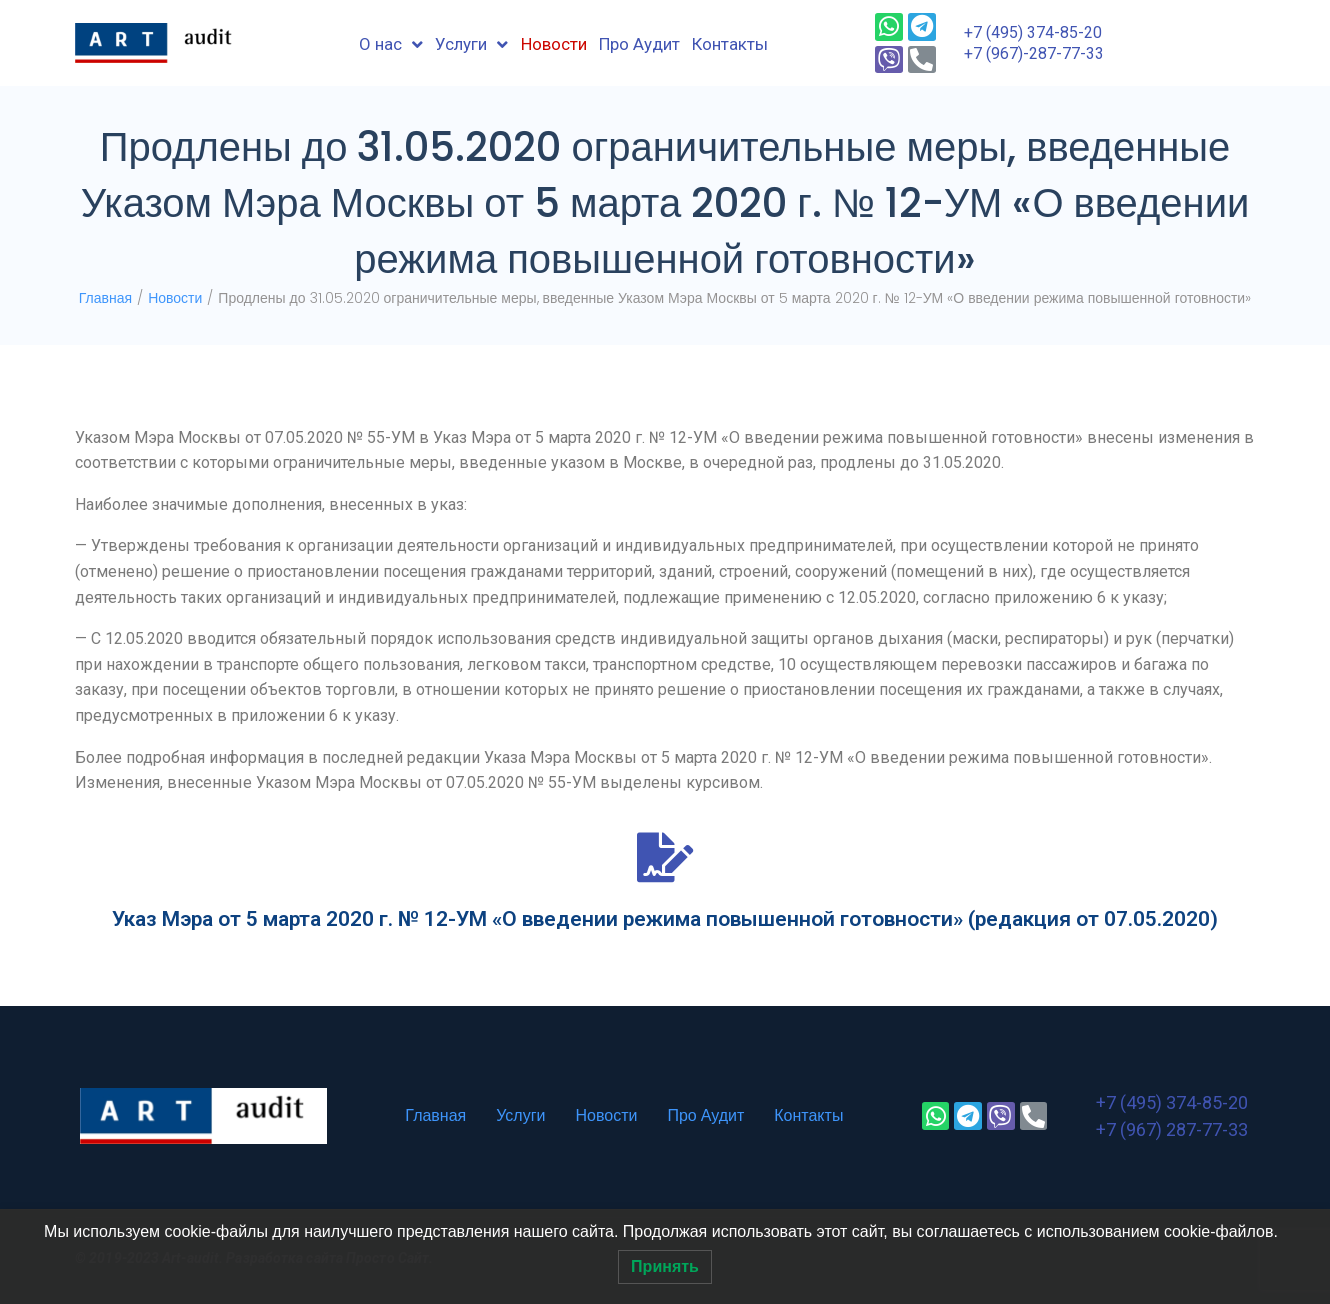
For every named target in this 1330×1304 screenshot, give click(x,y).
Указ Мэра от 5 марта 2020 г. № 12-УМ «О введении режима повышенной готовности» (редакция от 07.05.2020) (665, 919)
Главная (105, 298)
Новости (175, 298)
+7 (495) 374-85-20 (1033, 32)
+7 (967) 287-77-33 (1172, 1129)
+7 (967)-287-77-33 (1034, 53)
